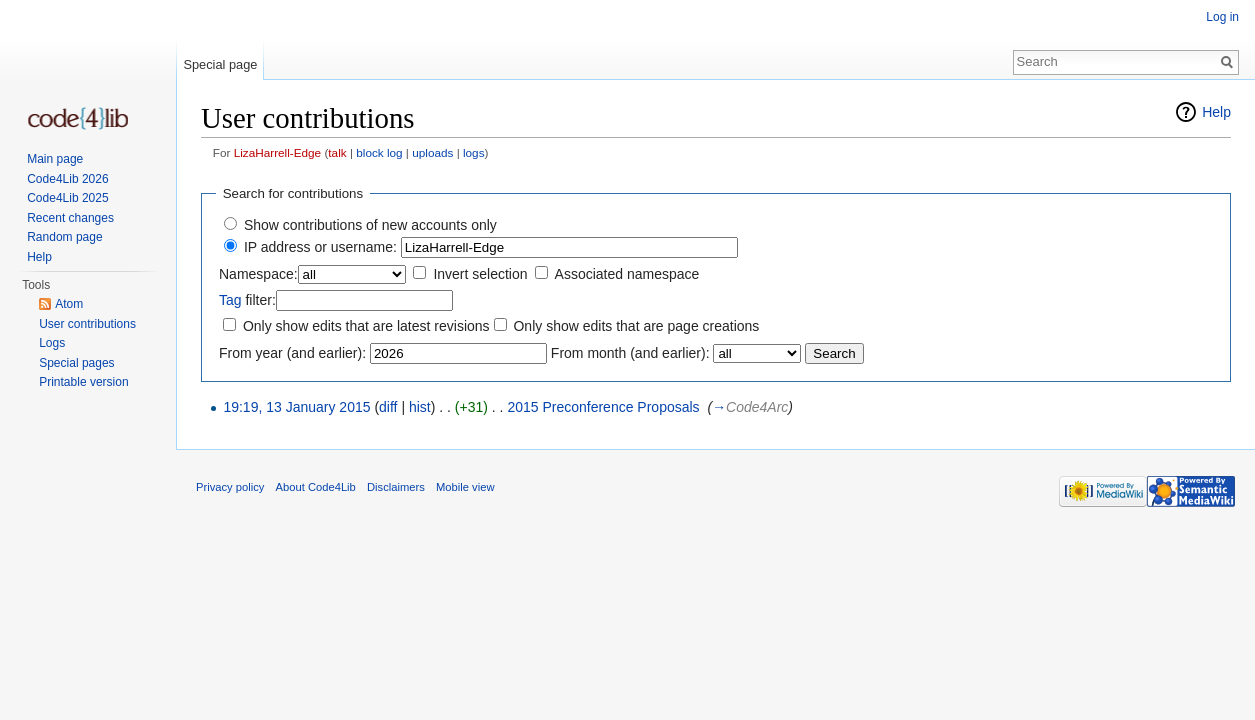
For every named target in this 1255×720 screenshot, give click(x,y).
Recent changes (70, 218)
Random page (64, 237)
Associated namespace (627, 274)
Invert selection (480, 274)
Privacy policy (230, 487)
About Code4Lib (316, 487)
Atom (69, 304)
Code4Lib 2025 (67, 198)
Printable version (83, 382)
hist (420, 407)
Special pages (76, 363)
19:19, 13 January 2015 (296, 407)
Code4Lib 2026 (67, 179)
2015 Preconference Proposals (603, 407)
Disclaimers (396, 487)
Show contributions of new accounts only (370, 225)
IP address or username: (320, 247)
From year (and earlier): (292, 353)
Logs (52, 343)
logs (474, 152)
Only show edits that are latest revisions (366, 326)
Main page (55, 159)
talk (337, 152)
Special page (220, 64)
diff (388, 407)
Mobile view (465, 487)
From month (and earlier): (630, 353)
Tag (230, 300)
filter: (247, 300)
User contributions (87, 324)
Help (1216, 112)
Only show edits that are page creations (636, 326)
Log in (1222, 17)
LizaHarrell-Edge (278, 152)
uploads (432, 152)
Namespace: (258, 274)
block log (379, 152)
